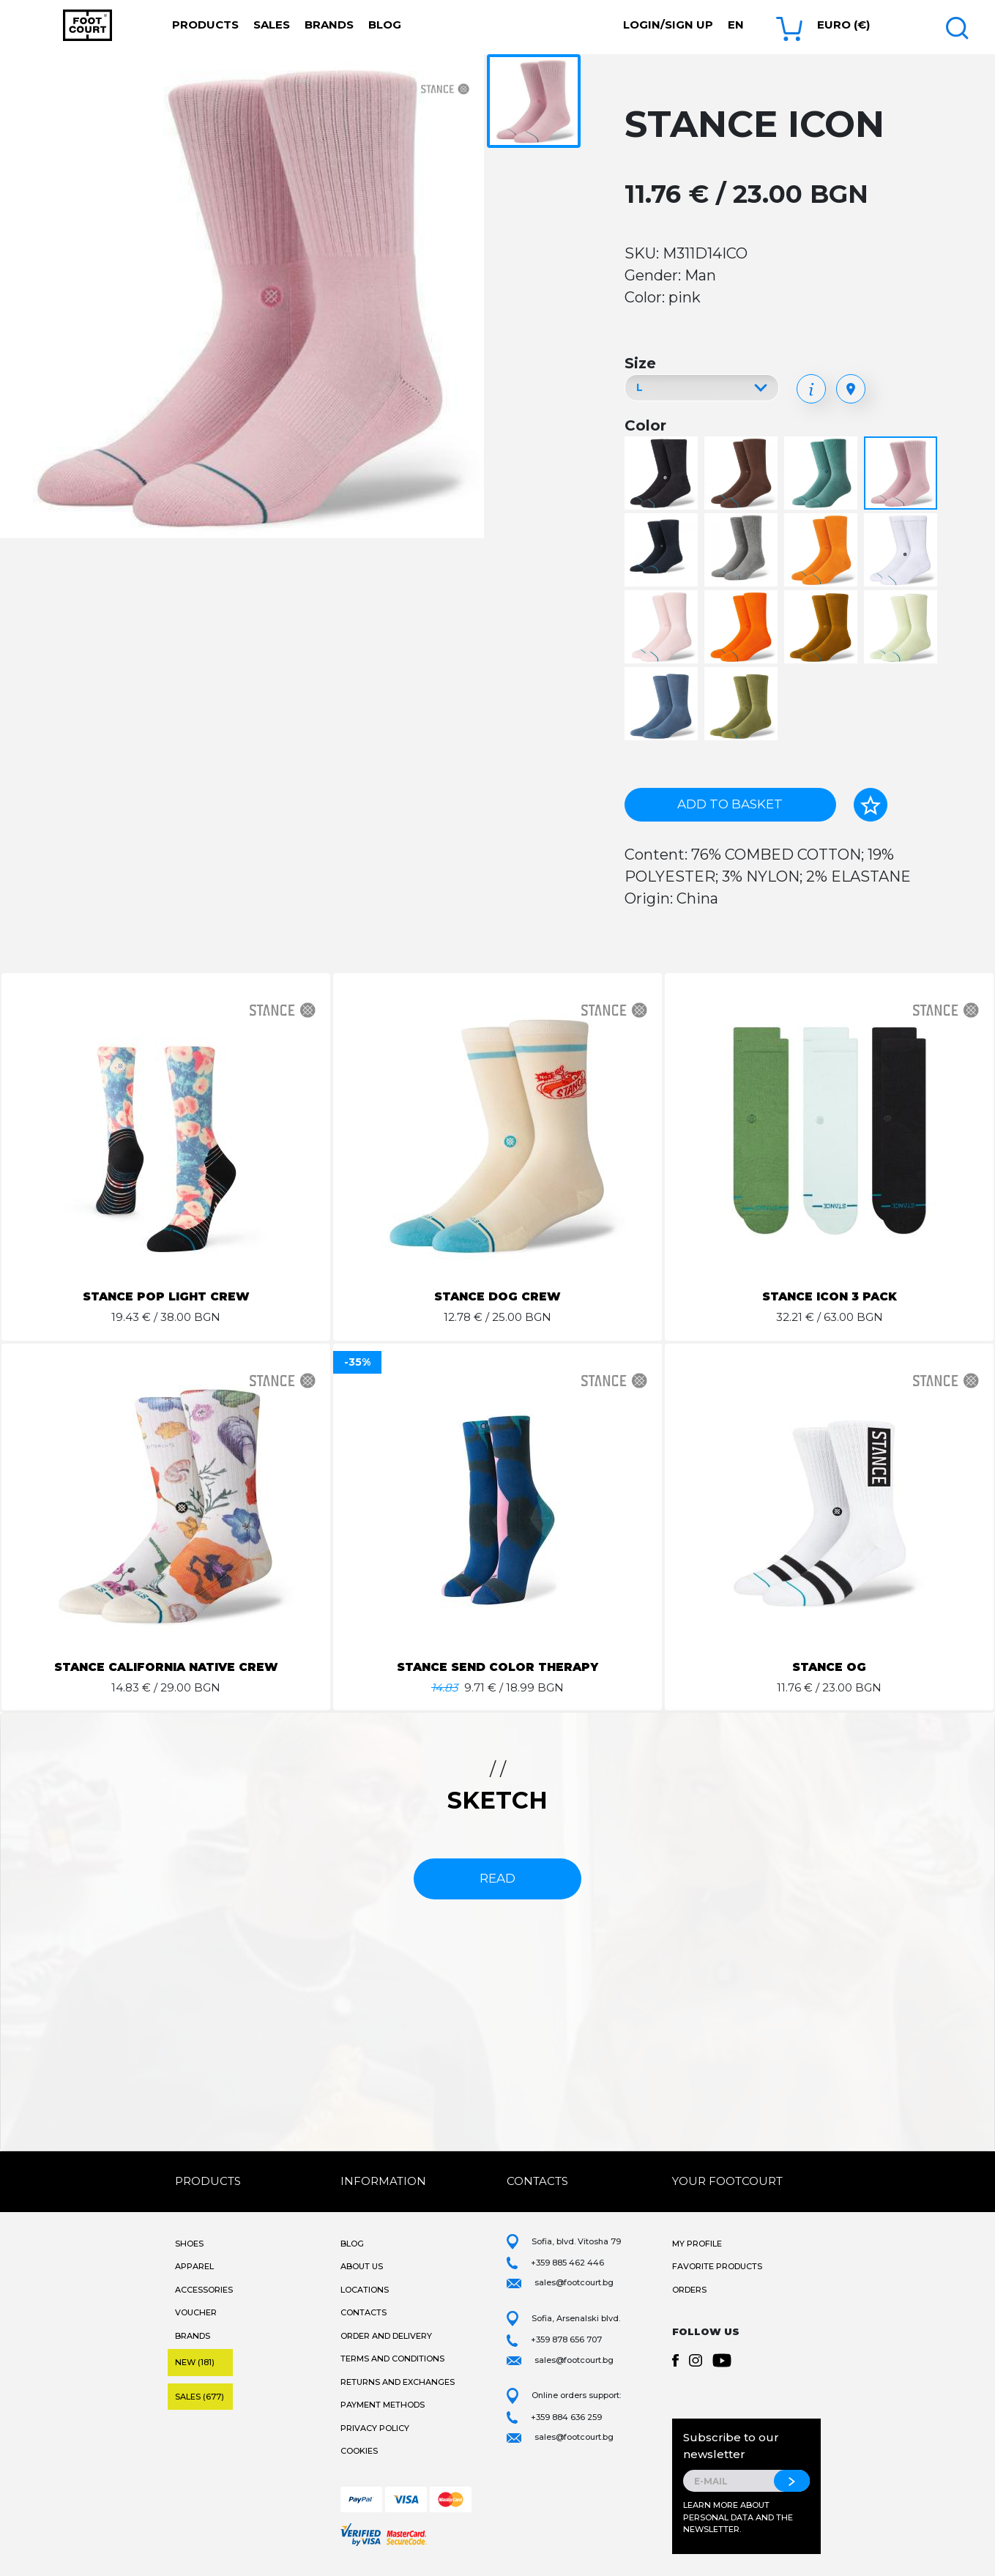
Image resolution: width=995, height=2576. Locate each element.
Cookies (359, 2451)
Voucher (196, 2312)
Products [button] (205, 24)
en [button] (736, 24)
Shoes (189, 2243)
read (497, 1878)
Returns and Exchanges (397, 2382)
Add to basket (730, 804)
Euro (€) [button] (843, 24)
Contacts (363, 2312)
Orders (689, 2290)
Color (645, 425)
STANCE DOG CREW (497, 1296)
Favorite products (717, 2266)
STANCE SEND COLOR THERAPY (497, 1667)
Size (640, 363)
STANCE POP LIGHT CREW (166, 1296)
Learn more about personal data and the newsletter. (738, 2517)
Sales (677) (199, 2396)
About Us (361, 2266)
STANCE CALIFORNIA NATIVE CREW (166, 1667)
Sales (271, 24)
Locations (364, 2290)
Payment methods (382, 2405)
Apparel (194, 2266)
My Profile (697, 2243)
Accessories (204, 2290)
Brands (329, 24)
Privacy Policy (374, 2428)
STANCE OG (829, 1667)
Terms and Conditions (392, 2358)
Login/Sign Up (668, 24)
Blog (384, 24)
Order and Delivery (386, 2336)
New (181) (195, 2362)
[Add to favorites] (870, 805)
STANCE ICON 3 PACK (829, 1296)
